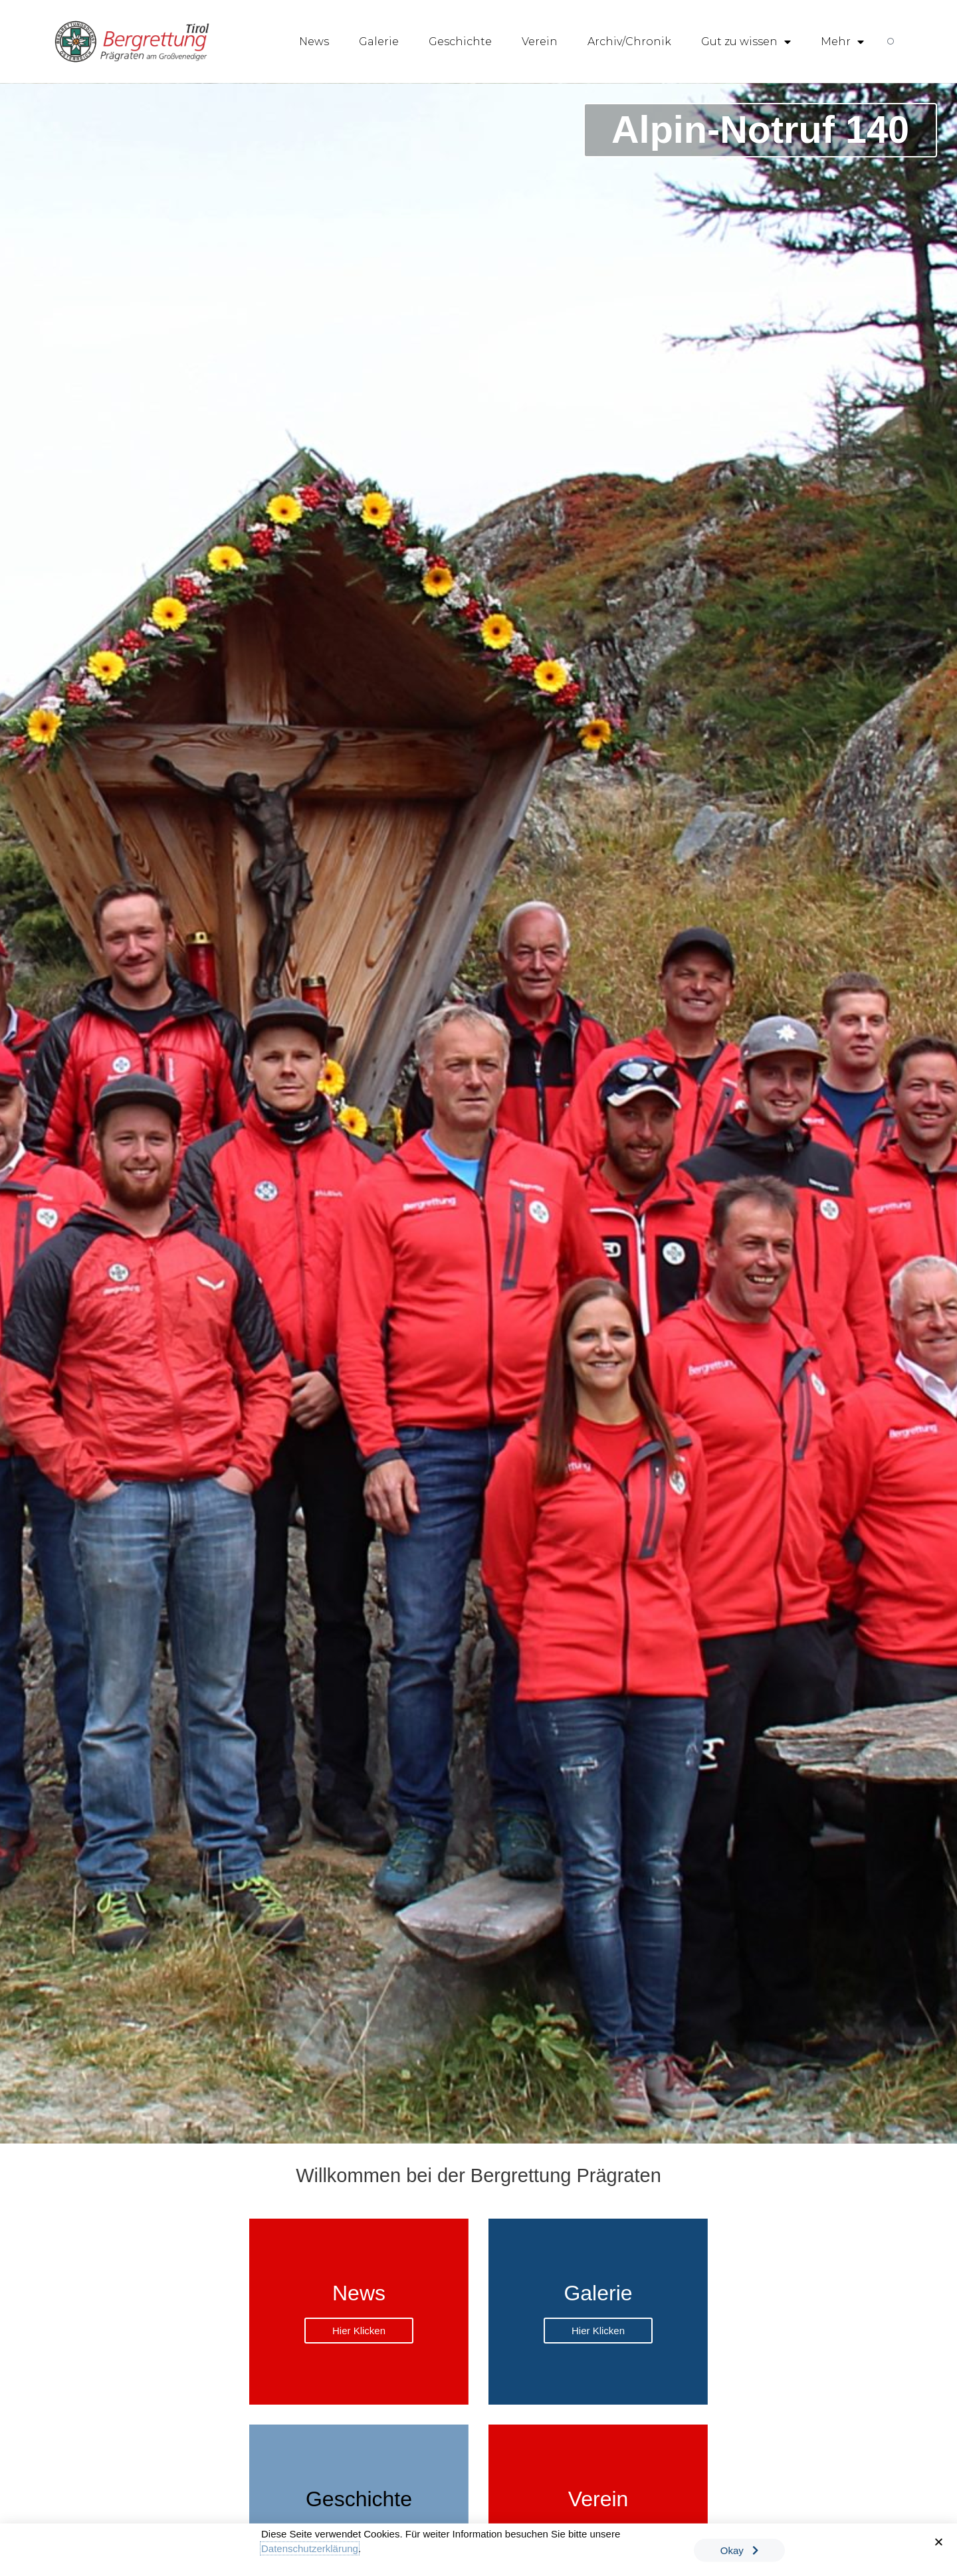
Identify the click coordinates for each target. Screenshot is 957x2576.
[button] (939, 2544)
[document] (478, 1288)
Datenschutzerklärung (309, 2550)
